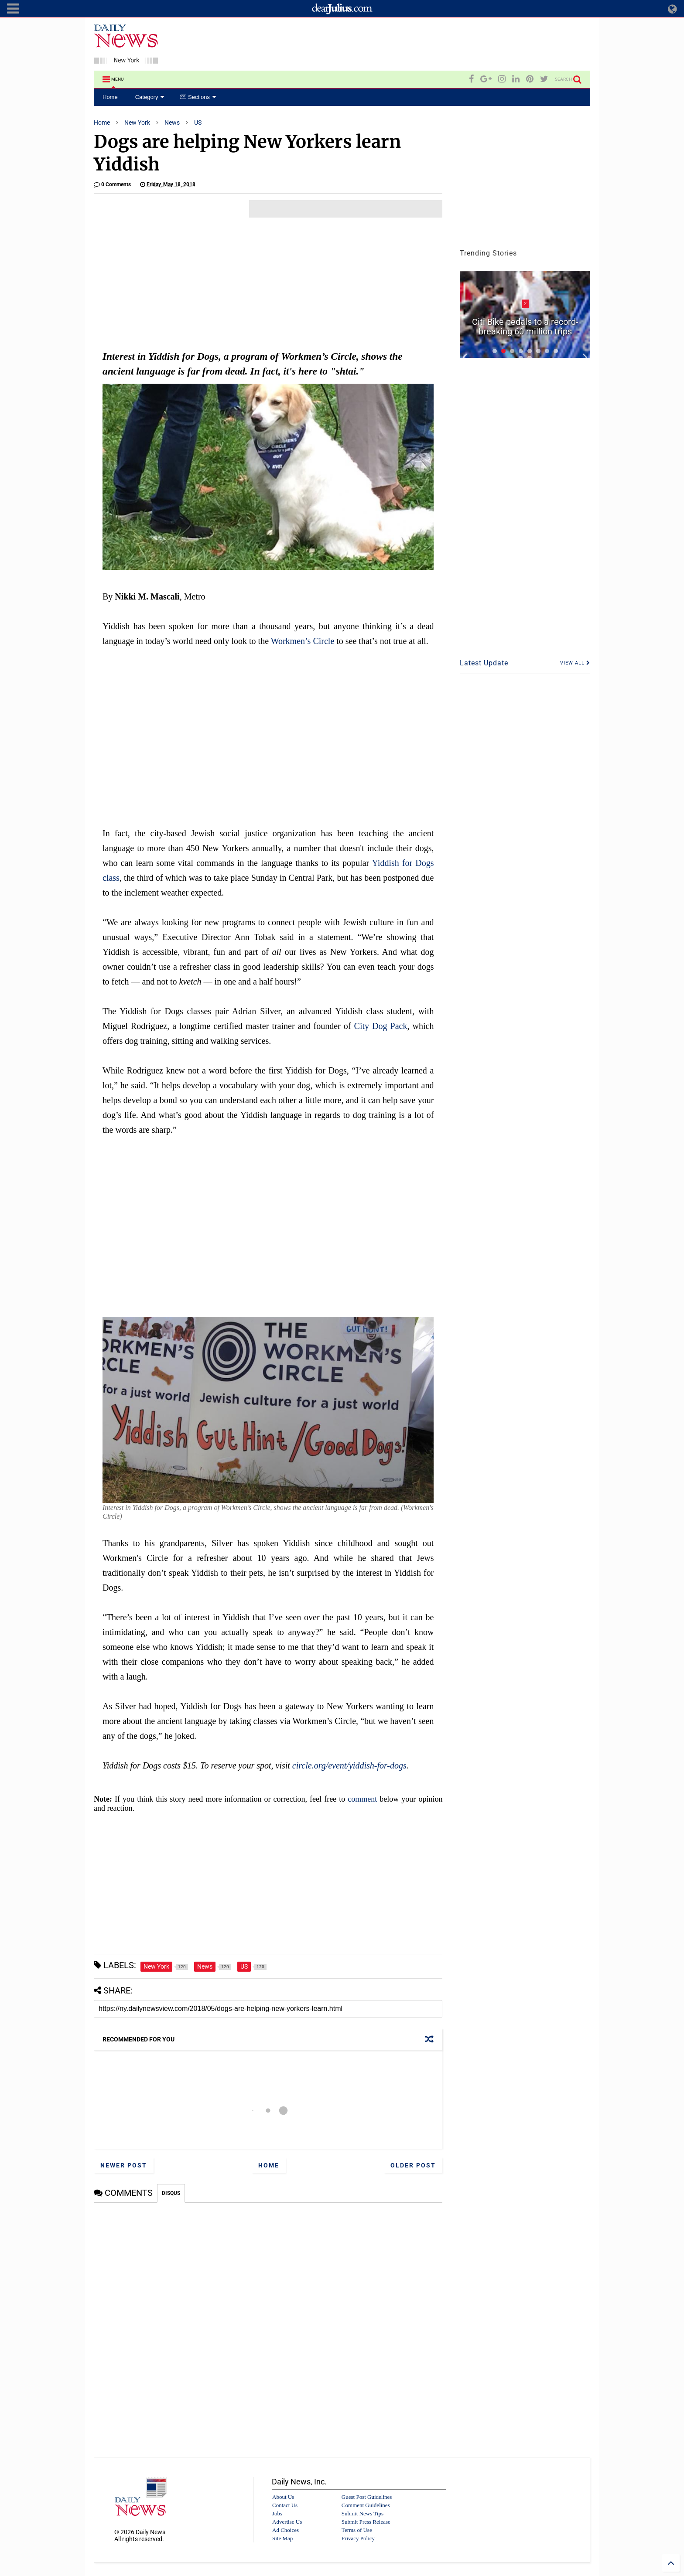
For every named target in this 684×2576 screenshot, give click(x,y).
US (198, 122)
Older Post (413, 2165)
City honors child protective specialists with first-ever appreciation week (525, 321)
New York (137, 122)
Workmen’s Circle (303, 641)
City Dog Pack (380, 1026)
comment (362, 1799)
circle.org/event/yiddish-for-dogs (349, 1765)
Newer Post (123, 2165)
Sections (198, 97)
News (172, 122)
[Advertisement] (431, 45)
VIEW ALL (575, 663)
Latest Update (484, 663)
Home (110, 97)
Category (150, 97)
